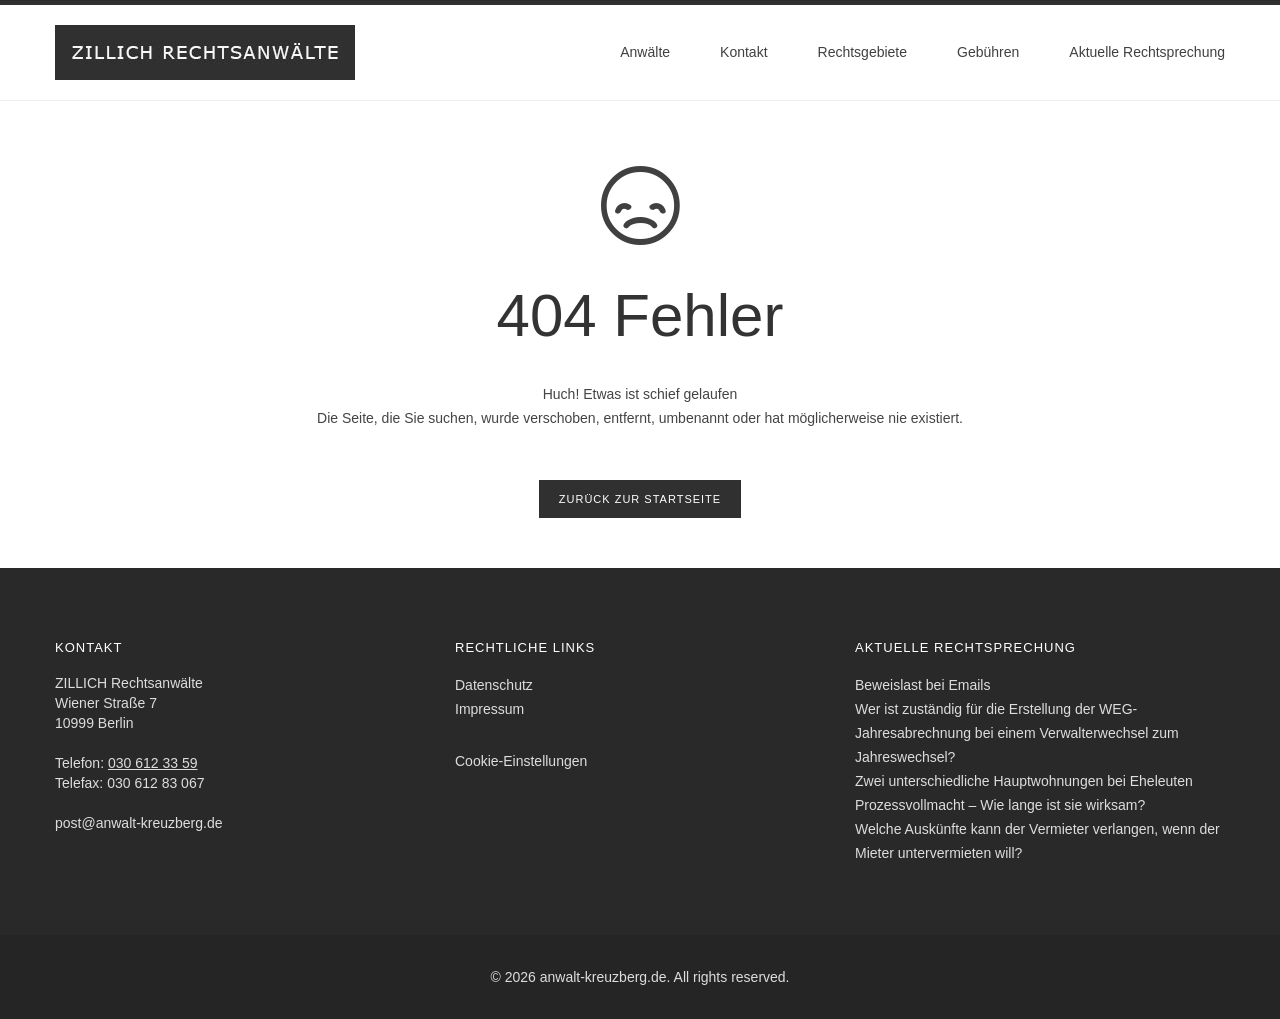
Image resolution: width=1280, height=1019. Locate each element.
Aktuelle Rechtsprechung (1147, 52)
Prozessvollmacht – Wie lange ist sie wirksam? (1000, 805)
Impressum (489, 709)
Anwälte (645, 52)
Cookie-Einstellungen (521, 761)
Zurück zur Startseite (640, 499)
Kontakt (743, 52)
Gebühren (988, 52)
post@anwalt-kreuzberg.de (139, 823)
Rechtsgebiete (863, 52)
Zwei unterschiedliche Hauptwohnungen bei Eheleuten (1024, 781)
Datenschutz (494, 685)
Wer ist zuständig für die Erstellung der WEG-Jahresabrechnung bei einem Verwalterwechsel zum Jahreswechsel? (1017, 733)
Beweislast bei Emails (922, 685)
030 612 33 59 (153, 763)
